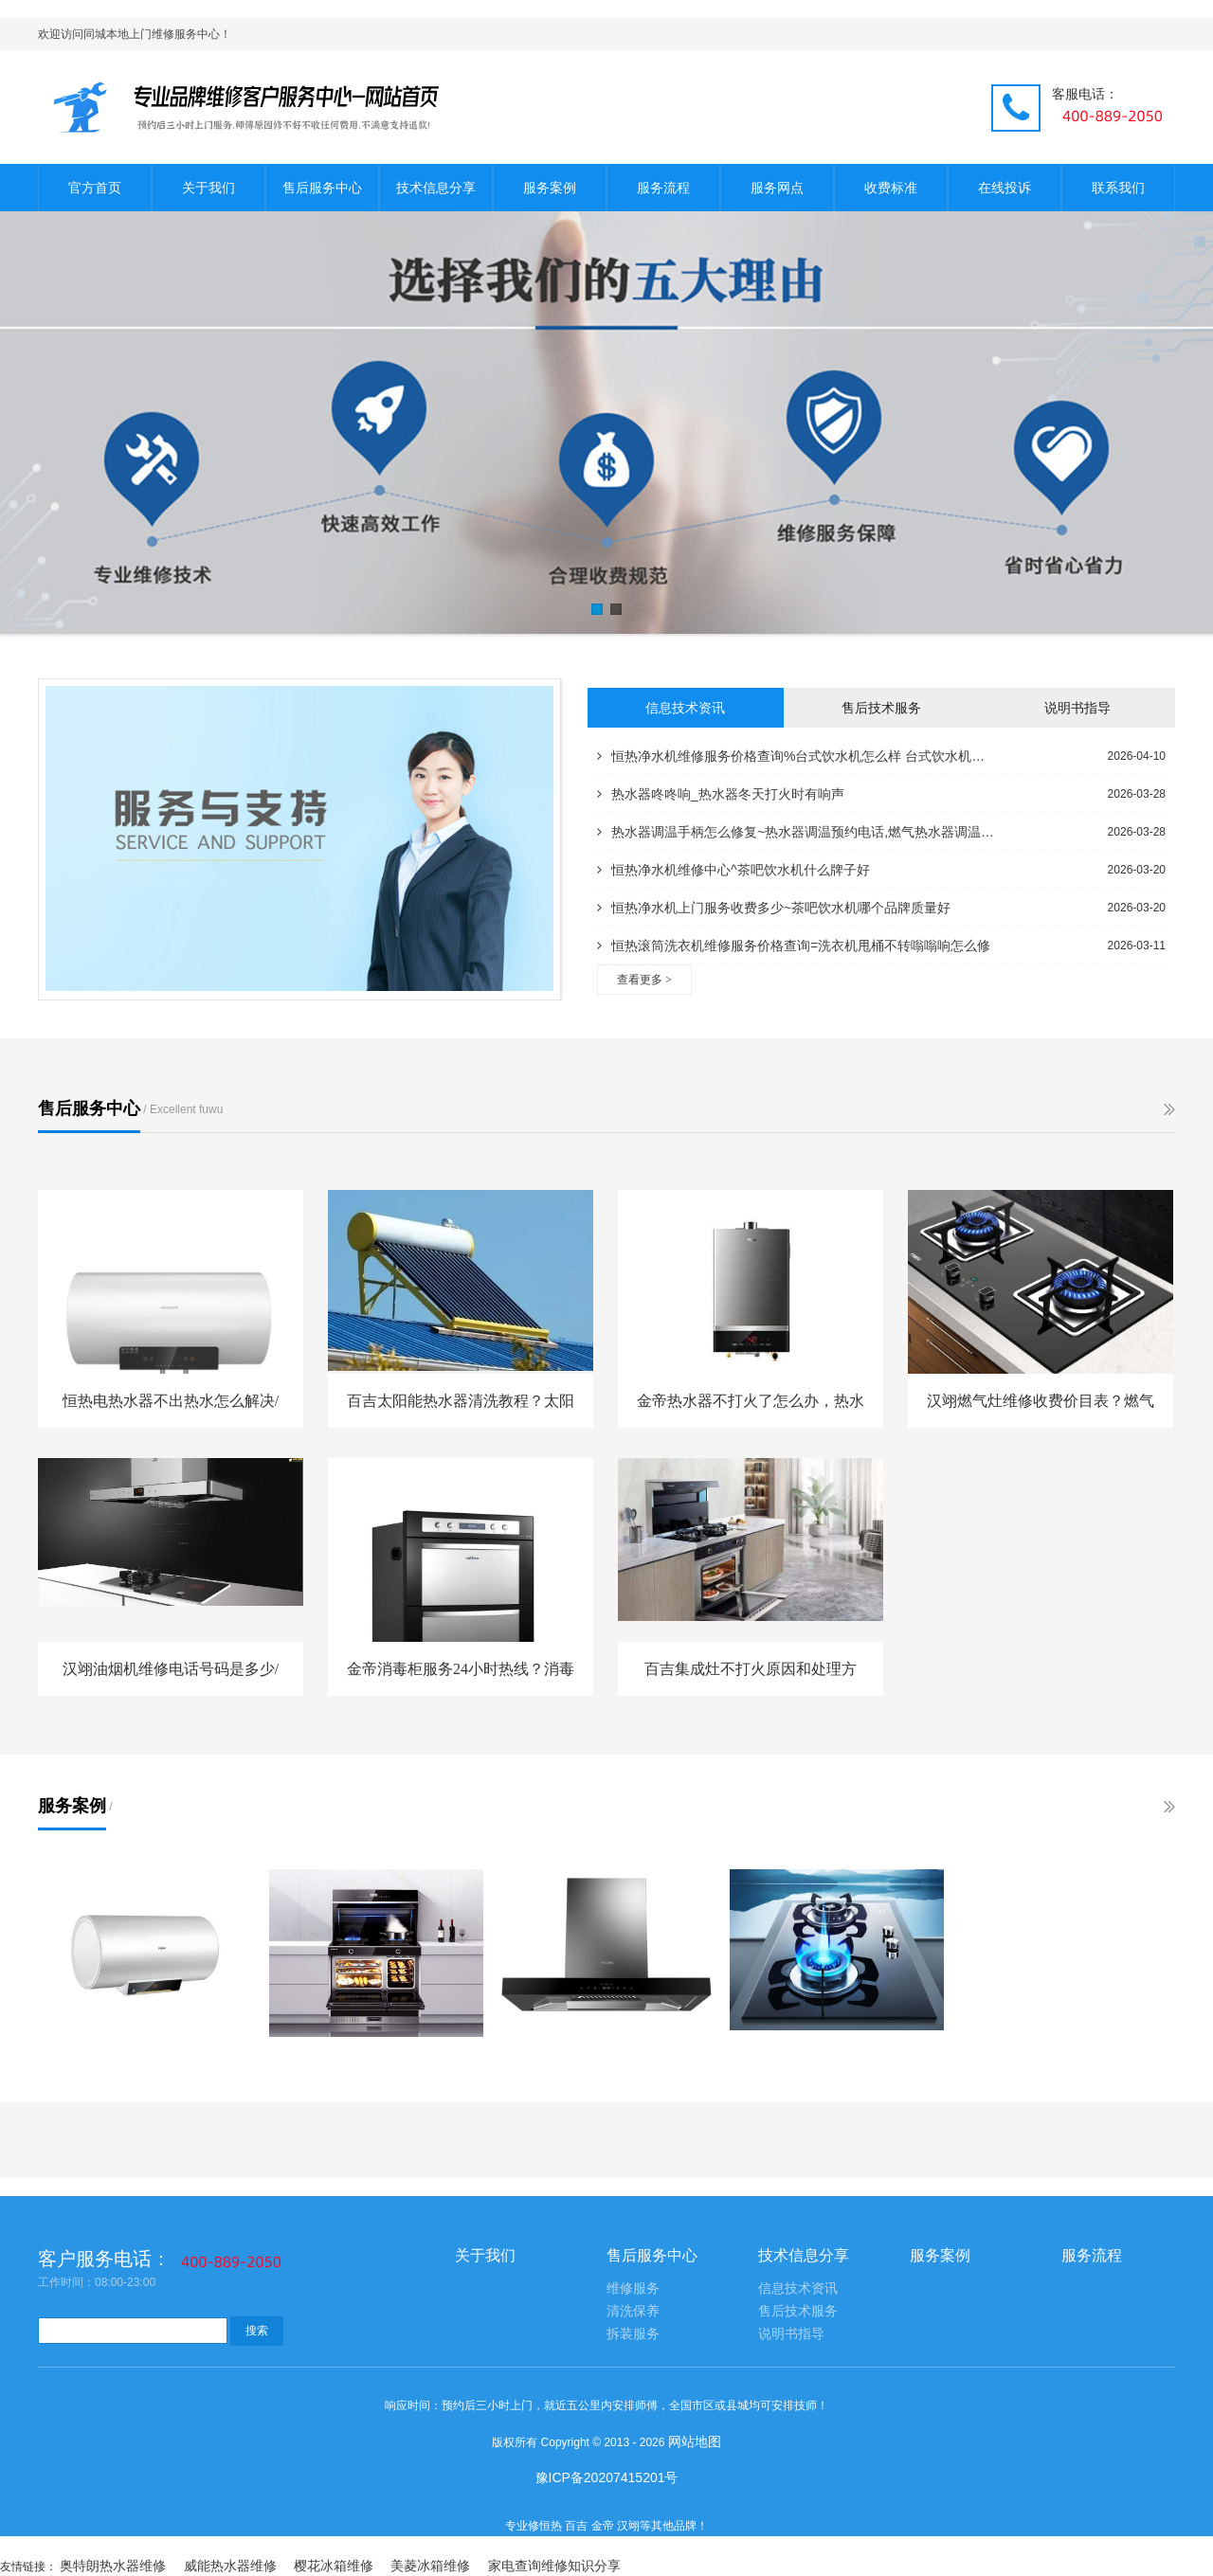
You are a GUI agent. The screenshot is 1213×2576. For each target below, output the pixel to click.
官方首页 (94, 187)
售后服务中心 (322, 187)
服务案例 (549, 187)
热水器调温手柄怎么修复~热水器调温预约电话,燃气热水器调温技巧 (796, 832)
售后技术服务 (881, 707)
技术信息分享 (436, 187)
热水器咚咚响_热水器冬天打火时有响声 (720, 794)
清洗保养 (633, 2311)
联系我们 (1118, 187)
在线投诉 (1004, 187)
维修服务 (633, 2288)
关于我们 (208, 187)
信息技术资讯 (685, 707)
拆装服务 (633, 2334)
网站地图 (694, 2441)
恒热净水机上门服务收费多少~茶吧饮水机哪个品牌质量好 (773, 908)
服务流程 (663, 187)
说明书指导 (1077, 707)
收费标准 (890, 187)
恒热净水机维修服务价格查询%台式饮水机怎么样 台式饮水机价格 (796, 756)
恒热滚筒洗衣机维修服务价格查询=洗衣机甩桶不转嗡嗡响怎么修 (793, 945)
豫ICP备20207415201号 (607, 2477)
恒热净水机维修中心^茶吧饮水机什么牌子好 (733, 870)
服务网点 (777, 187)
